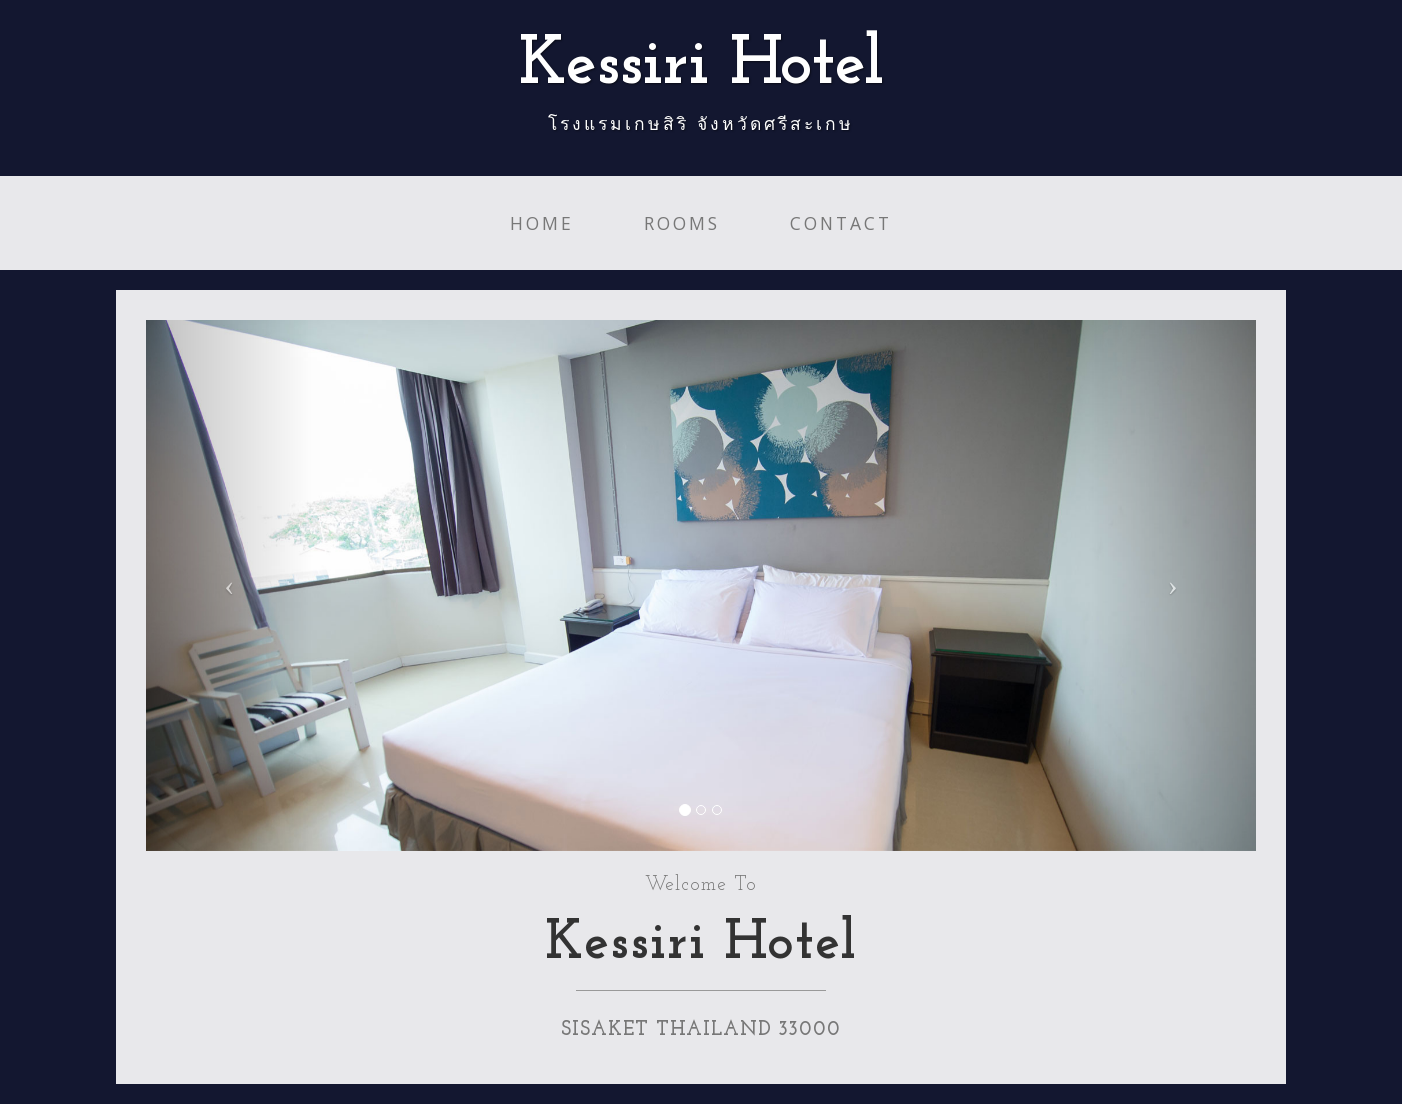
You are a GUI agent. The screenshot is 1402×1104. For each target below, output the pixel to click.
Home (542, 223)
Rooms (682, 223)
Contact (841, 223)
